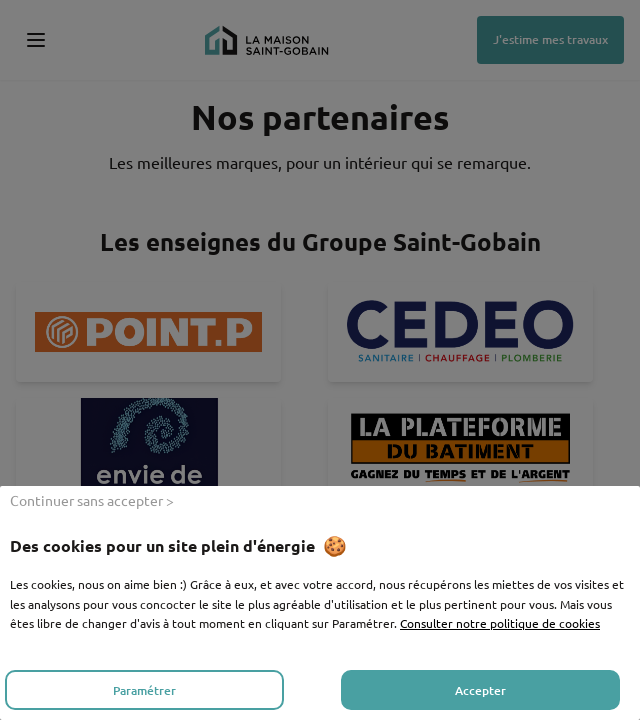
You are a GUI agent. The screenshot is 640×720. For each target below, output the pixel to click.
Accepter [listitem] (480, 690)
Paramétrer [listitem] (144, 690)
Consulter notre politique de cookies (500, 623)
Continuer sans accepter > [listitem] (92, 500)
